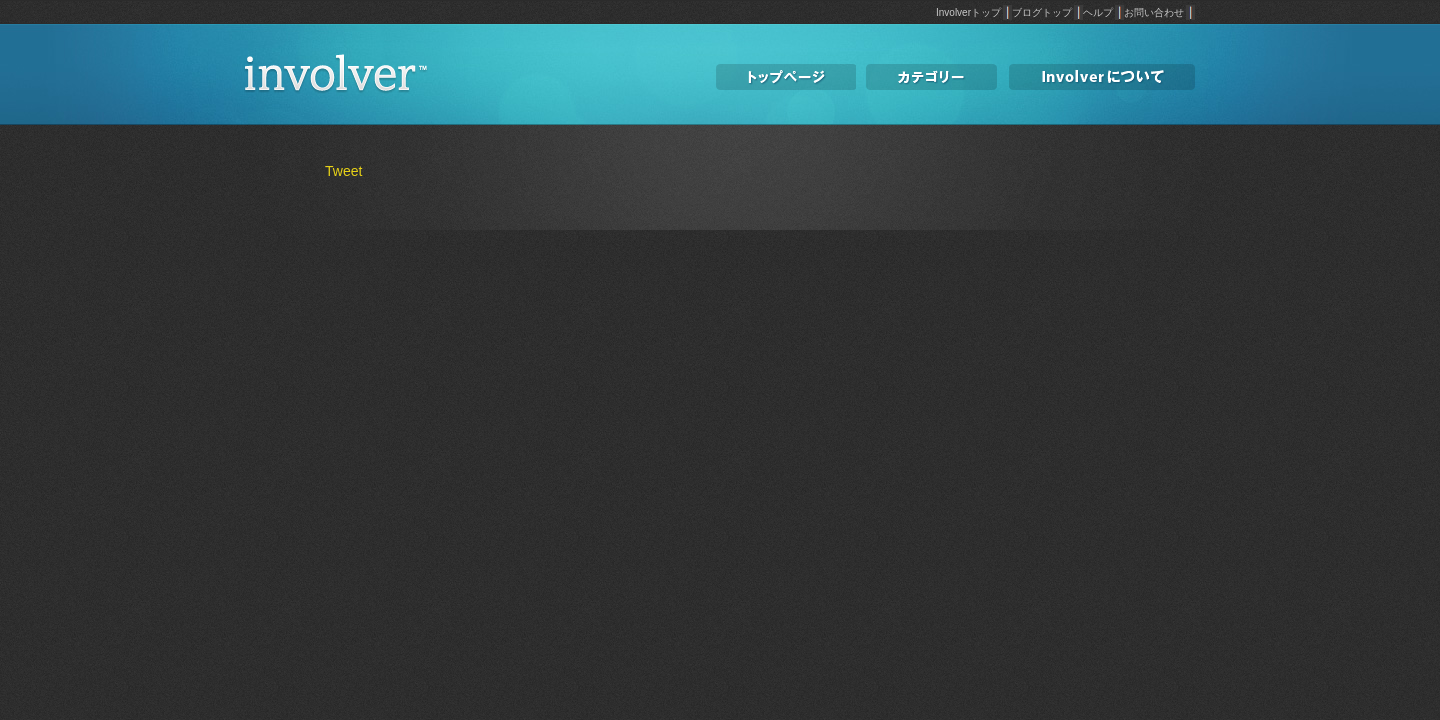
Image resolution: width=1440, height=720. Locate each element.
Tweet (343, 171)
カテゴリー (932, 77)
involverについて (1101, 77)
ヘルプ (1098, 12)
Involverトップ (968, 12)
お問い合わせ (1154, 12)
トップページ (786, 77)
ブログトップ (1042, 12)
